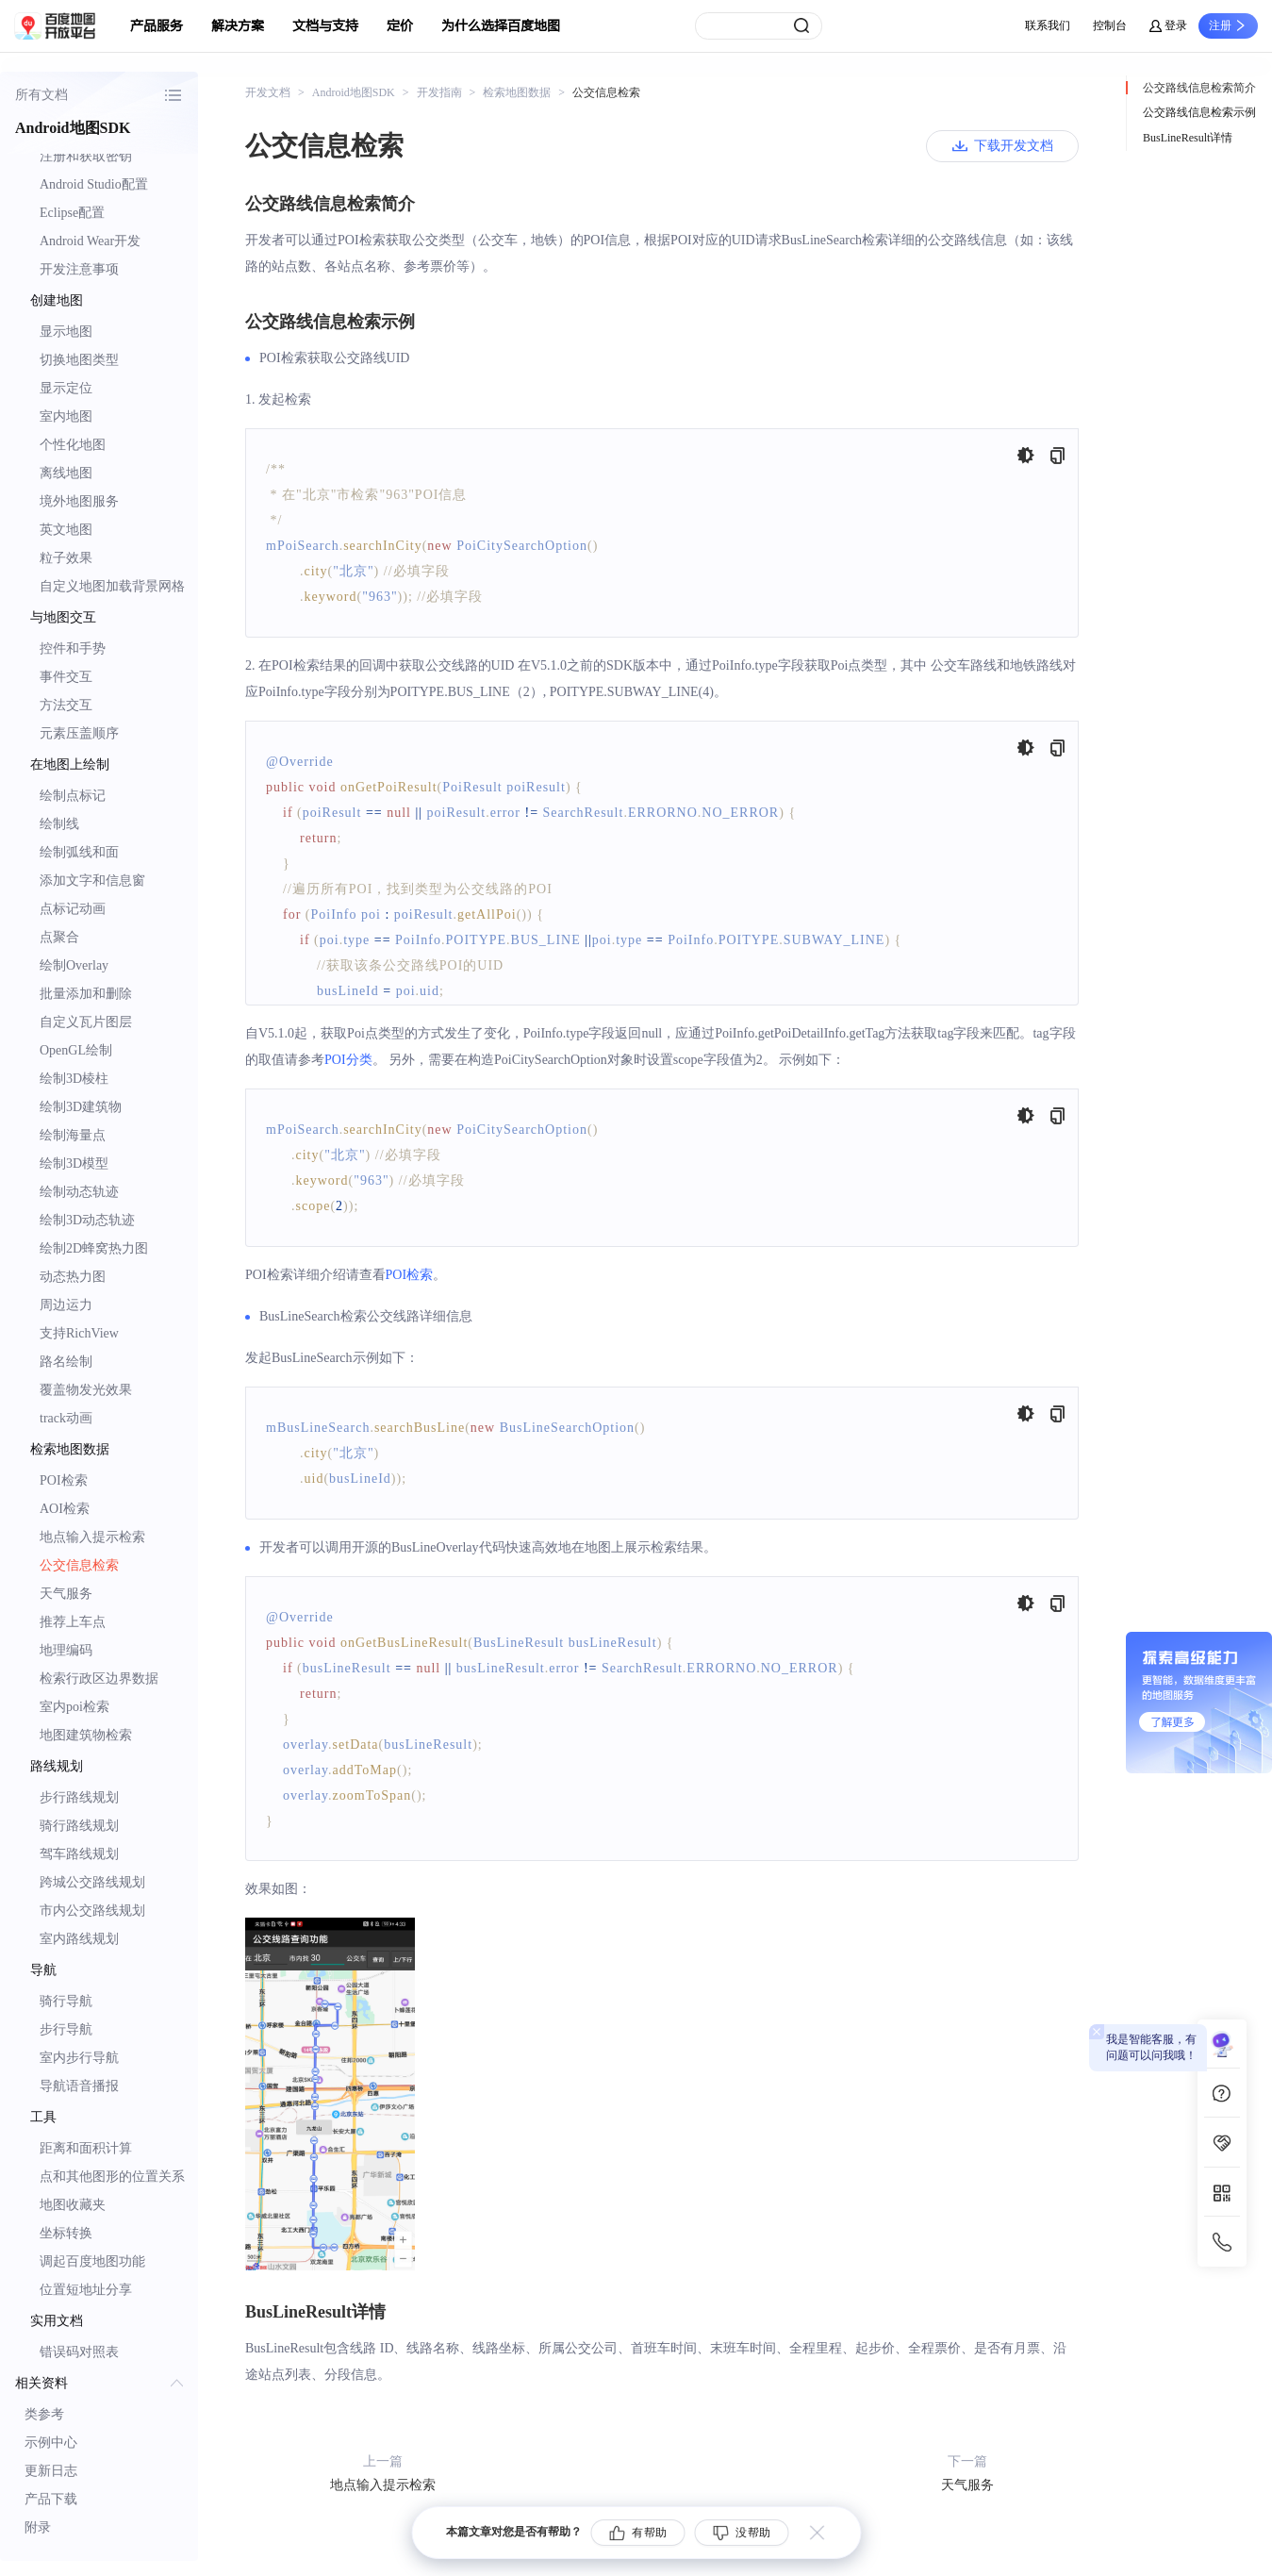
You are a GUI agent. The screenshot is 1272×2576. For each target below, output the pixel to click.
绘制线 (59, 824)
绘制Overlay (74, 965)
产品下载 (51, 2499)
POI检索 (64, 1480)
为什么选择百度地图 (500, 26)
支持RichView (79, 1333)
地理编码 (66, 1650)
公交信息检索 (79, 1565)
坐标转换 (66, 2233)
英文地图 (66, 530)
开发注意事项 (79, 269)
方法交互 (66, 705)
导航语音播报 (79, 2086)
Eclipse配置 (72, 213)
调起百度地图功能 (92, 2261)
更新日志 (51, 2471)
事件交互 (66, 677)
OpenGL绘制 (76, 1050)
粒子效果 (66, 558)
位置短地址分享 (86, 2290)
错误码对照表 (79, 2352)
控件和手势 (73, 648)
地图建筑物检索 (86, 1735)
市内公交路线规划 (92, 1910)
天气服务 (66, 1594)
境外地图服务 (79, 501)
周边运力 (66, 1305)
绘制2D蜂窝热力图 (94, 1248)
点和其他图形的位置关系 (112, 2176)
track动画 (66, 1418)
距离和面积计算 (86, 2148)
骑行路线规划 (79, 1826)
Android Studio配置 (94, 184)
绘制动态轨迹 (79, 1192)
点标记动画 (73, 909)
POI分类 (348, 1060)
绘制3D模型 (74, 1163)
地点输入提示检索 (92, 1537)
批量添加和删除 (86, 994)
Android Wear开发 (90, 241)
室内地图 (66, 416)
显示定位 (66, 388)
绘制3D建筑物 (81, 1107)
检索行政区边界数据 (99, 1678)
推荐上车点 (73, 1622)
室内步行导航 (79, 2058)
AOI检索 (65, 1509)
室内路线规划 (79, 1939)
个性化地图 (73, 445)
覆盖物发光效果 (86, 1390)
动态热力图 (73, 1277)
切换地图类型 (79, 360)
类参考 (44, 2414)
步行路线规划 (79, 1797)
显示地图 (66, 331)
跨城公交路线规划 (92, 1882)
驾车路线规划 (79, 1854)
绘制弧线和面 (79, 852)
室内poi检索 (74, 1707)
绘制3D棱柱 (74, 1079)
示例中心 (51, 2442)
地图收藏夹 (73, 2205)
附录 (38, 2527)
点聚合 (59, 937)
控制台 (1110, 25)
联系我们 (1047, 25)
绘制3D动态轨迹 (87, 1220)
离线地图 (66, 473)
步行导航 (66, 2029)
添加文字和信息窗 (92, 880)
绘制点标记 (73, 796)
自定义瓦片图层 (86, 1022)
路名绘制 (66, 1361)
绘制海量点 (73, 1135)
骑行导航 (66, 2001)
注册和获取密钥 (86, 156)
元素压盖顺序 (79, 733)
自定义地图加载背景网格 (112, 586)
